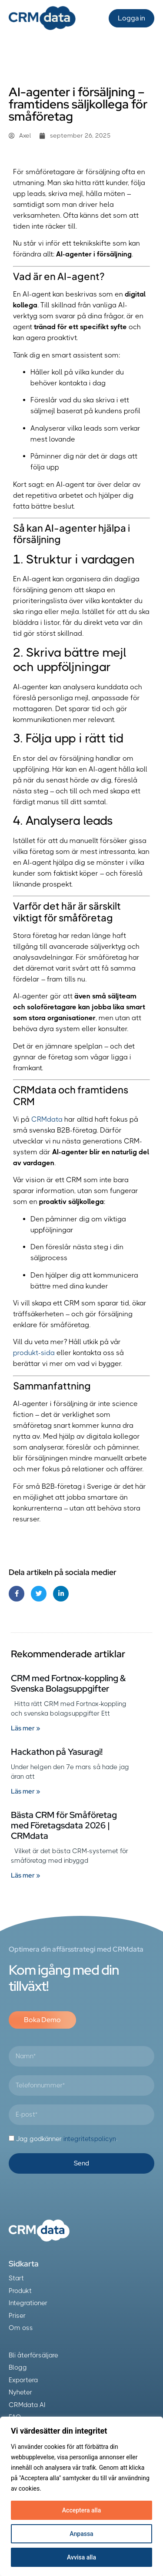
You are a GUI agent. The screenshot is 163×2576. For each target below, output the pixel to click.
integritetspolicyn (89, 2139)
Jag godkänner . (66, 2139)
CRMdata (47, 1119)
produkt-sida (34, 1353)
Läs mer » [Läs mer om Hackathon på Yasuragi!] (25, 1791)
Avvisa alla (81, 2557)
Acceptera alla (81, 2510)
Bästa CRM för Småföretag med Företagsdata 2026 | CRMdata (64, 1825)
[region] (81, 2496)
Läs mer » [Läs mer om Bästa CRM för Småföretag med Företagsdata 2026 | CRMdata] (25, 1875)
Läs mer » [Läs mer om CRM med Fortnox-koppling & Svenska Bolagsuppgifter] (25, 1728)
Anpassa (81, 2533)
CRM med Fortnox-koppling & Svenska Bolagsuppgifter (68, 1683)
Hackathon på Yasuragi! (57, 1751)
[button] (89, 18)
